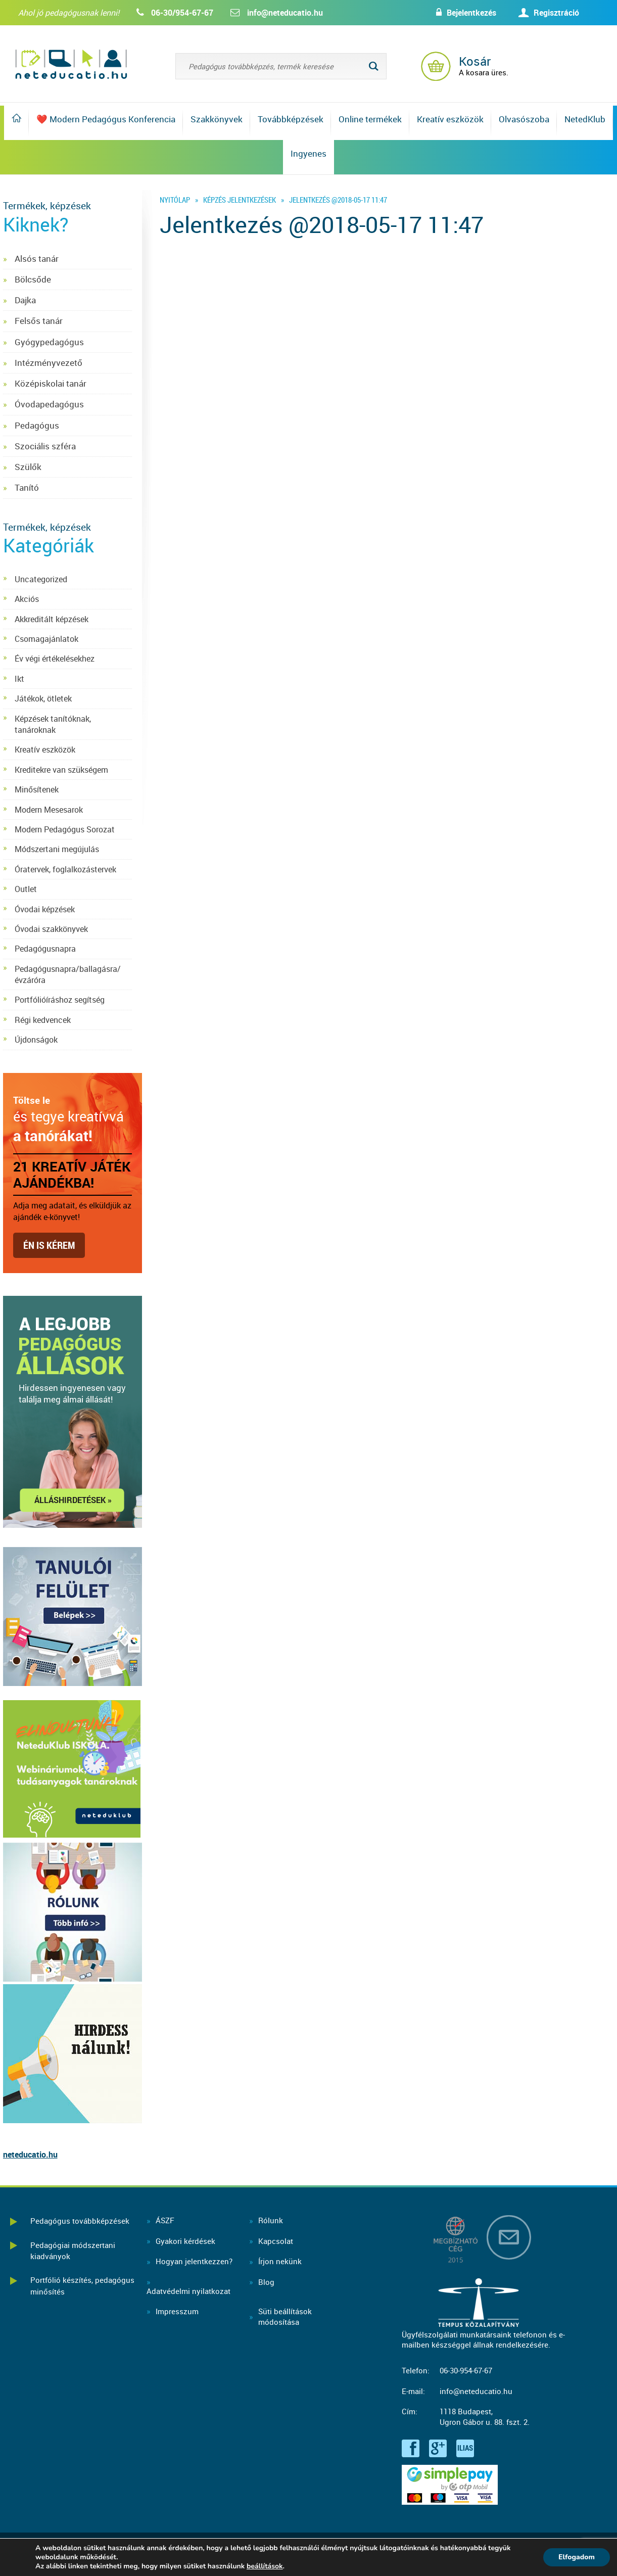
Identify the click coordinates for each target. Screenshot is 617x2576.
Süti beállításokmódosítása (285, 2316)
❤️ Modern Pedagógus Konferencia (105, 119)
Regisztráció (556, 12)
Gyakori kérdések (185, 2241)
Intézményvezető (48, 362)
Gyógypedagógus (49, 342)
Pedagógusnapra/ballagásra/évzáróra (68, 974)
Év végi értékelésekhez (54, 658)
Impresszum (177, 2311)
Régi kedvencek (43, 1019)
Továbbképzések (290, 119)
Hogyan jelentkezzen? (194, 2261)
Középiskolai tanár (50, 383)
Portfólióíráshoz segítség (60, 999)
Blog (266, 2282)
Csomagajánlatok (46, 638)
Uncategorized (41, 579)
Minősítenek (37, 789)
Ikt (19, 678)
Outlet (26, 889)
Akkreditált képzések (51, 619)
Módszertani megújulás (57, 849)
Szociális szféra (45, 446)
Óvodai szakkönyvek (51, 928)
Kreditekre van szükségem (61, 769)
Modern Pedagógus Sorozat (65, 829)
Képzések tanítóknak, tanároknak (53, 724)
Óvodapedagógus (49, 404)
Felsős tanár (39, 320)
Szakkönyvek (217, 119)
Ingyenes (308, 153)
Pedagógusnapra (45, 948)
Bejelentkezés (471, 12)
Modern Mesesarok (49, 809)
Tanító (27, 487)
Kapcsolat (275, 2241)
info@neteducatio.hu (285, 12)
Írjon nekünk (280, 2261)
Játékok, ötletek (43, 698)
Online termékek (370, 119)
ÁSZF (165, 2220)
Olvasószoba (524, 119)
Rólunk (270, 2220)
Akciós (27, 598)
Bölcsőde (33, 279)
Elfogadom (576, 2557)
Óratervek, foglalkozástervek (65, 869)
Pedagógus (37, 425)
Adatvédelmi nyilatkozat (188, 2291)
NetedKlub (584, 119)
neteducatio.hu (30, 2154)
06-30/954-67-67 (182, 12)
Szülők (28, 467)
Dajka (25, 300)
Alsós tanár (37, 258)
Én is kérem (49, 1245)
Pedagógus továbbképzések (79, 2221)
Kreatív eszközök (450, 119)
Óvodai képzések (45, 909)
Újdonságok (36, 1039)
